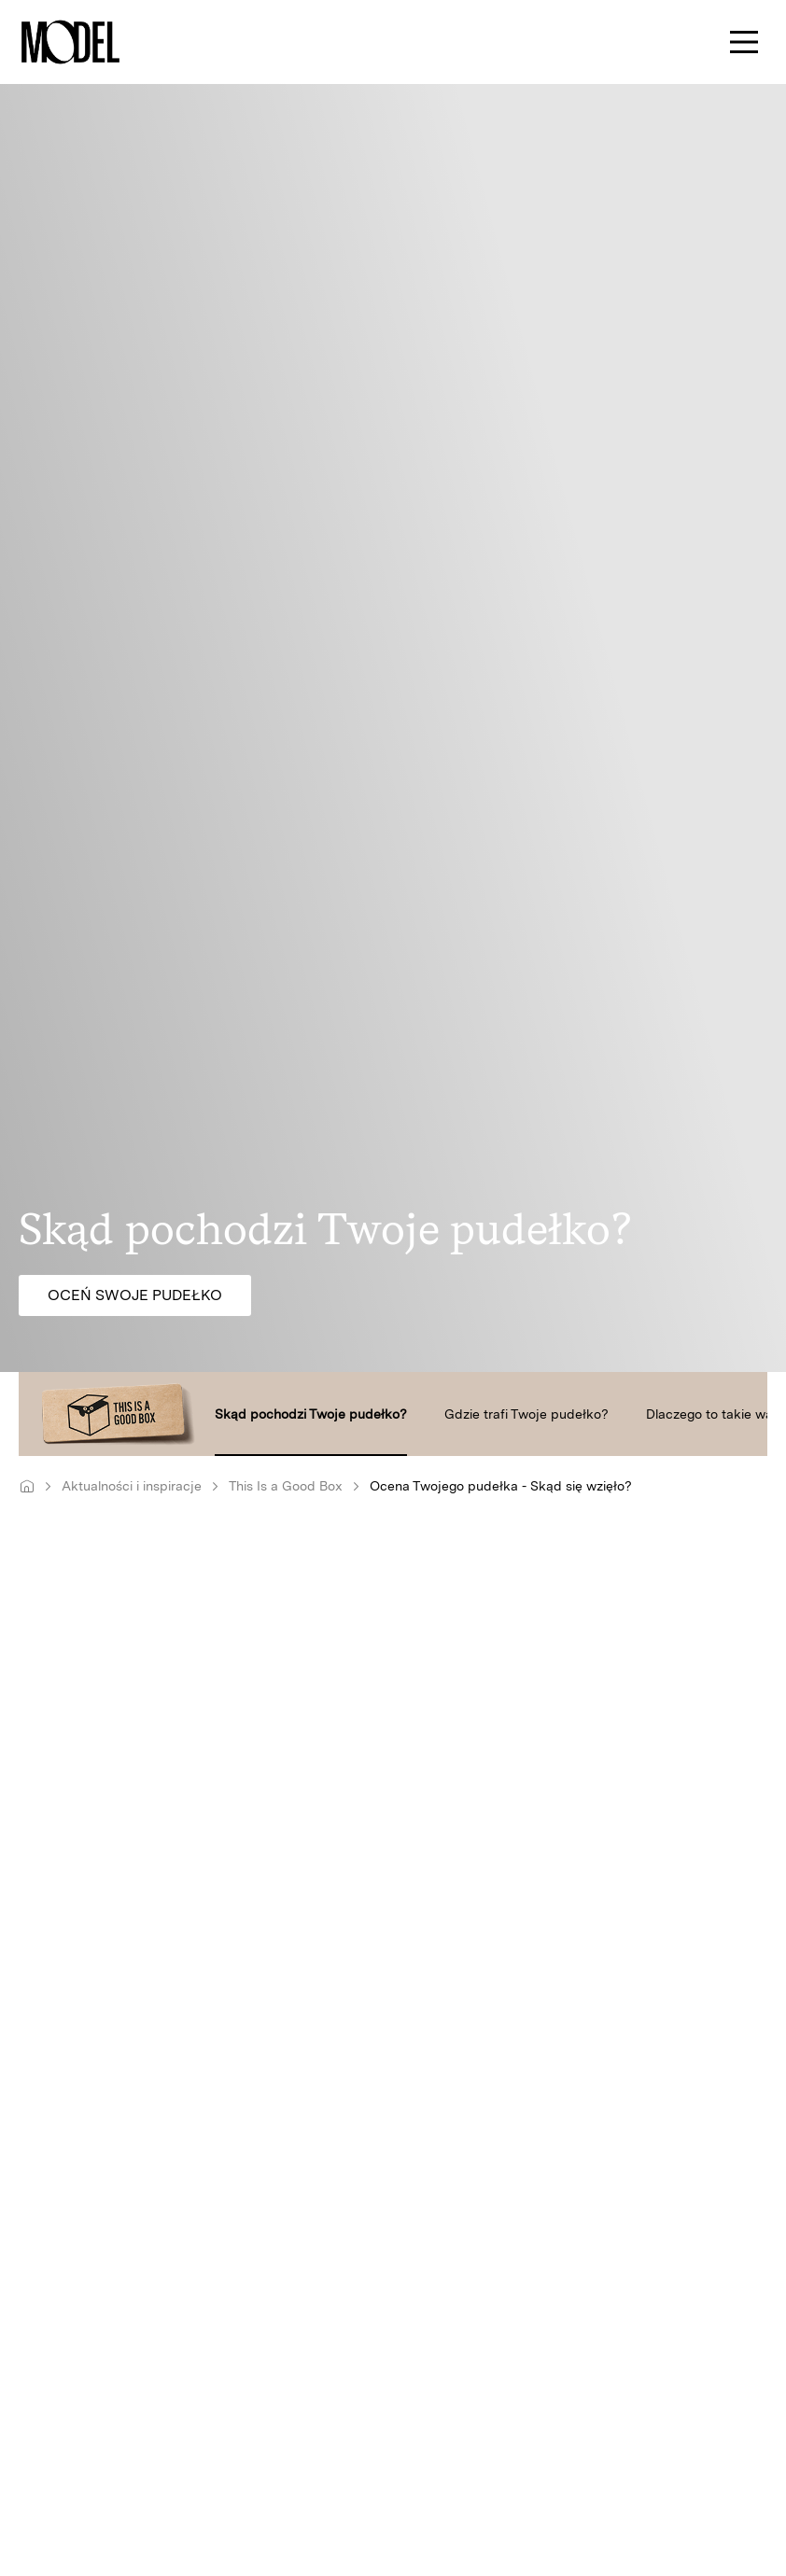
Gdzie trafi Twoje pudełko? (526, 1414)
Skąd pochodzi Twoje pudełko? (311, 1414)
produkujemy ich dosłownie (575, 1892)
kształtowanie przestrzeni (222, 2206)
